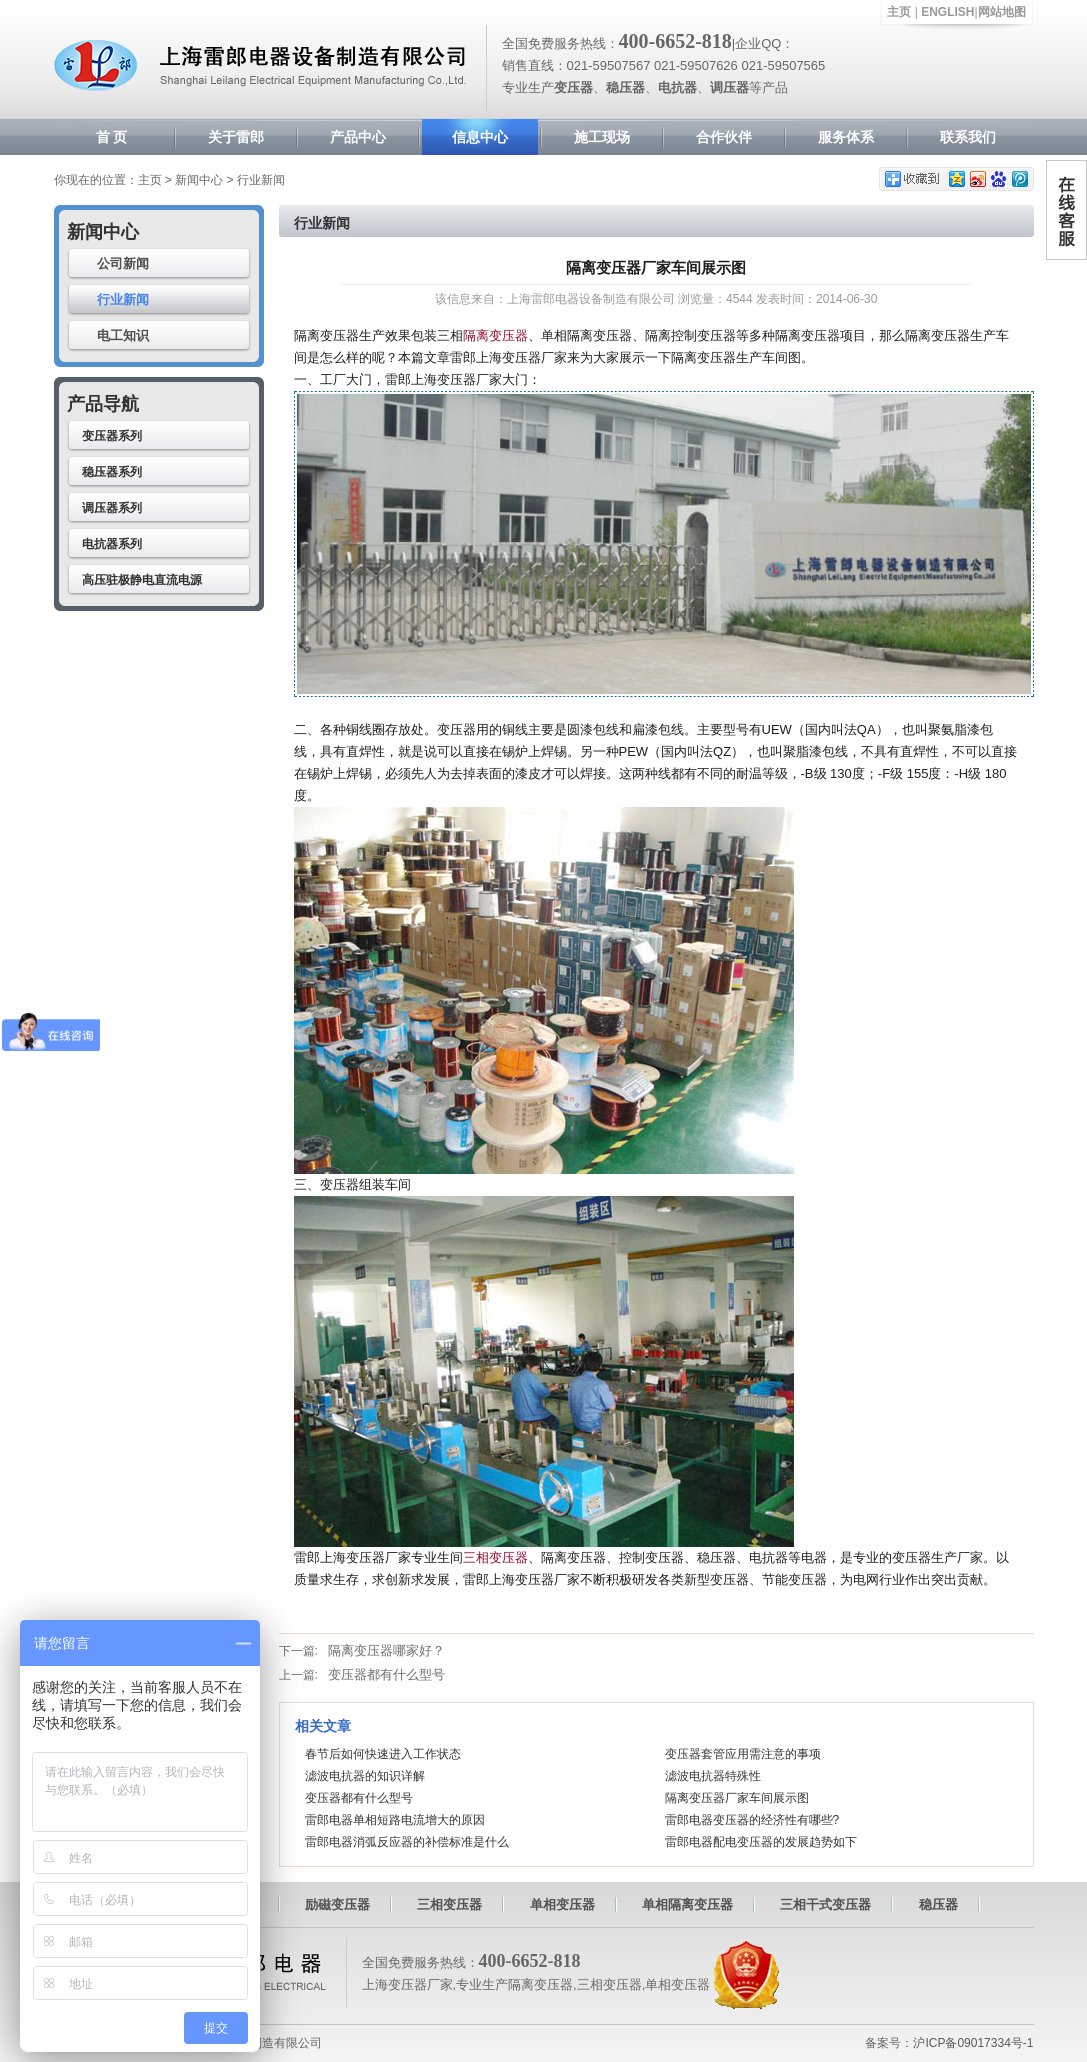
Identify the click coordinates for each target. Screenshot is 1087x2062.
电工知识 (123, 335)
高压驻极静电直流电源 (142, 580)
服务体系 (846, 137)
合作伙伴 (724, 137)
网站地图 (1002, 12)
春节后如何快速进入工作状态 (383, 1754)
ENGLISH (947, 12)
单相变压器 (562, 1904)
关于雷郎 (236, 137)
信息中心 (480, 137)
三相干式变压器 (825, 1904)
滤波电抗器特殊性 (713, 1776)
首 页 (112, 137)
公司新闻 (123, 263)
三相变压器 (495, 1557)
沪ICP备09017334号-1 (973, 2043)
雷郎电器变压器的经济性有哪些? (752, 1820)
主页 (899, 12)
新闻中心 (199, 180)
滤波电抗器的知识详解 (365, 1776)
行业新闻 (123, 299)
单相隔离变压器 (687, 1904)
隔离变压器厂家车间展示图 (737, 1798)
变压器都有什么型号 (386, 1674)
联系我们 (968, 137)
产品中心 (358, 137)
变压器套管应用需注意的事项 (743, 1754)
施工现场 (602, 137)
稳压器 (938, 1904)
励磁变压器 (337, 1904)
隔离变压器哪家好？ (386, 1650)
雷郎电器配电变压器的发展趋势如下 (761, 1842)
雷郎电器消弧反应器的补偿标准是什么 (407, 1842)
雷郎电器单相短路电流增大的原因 (395, 1820)
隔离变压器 (495, 335)
